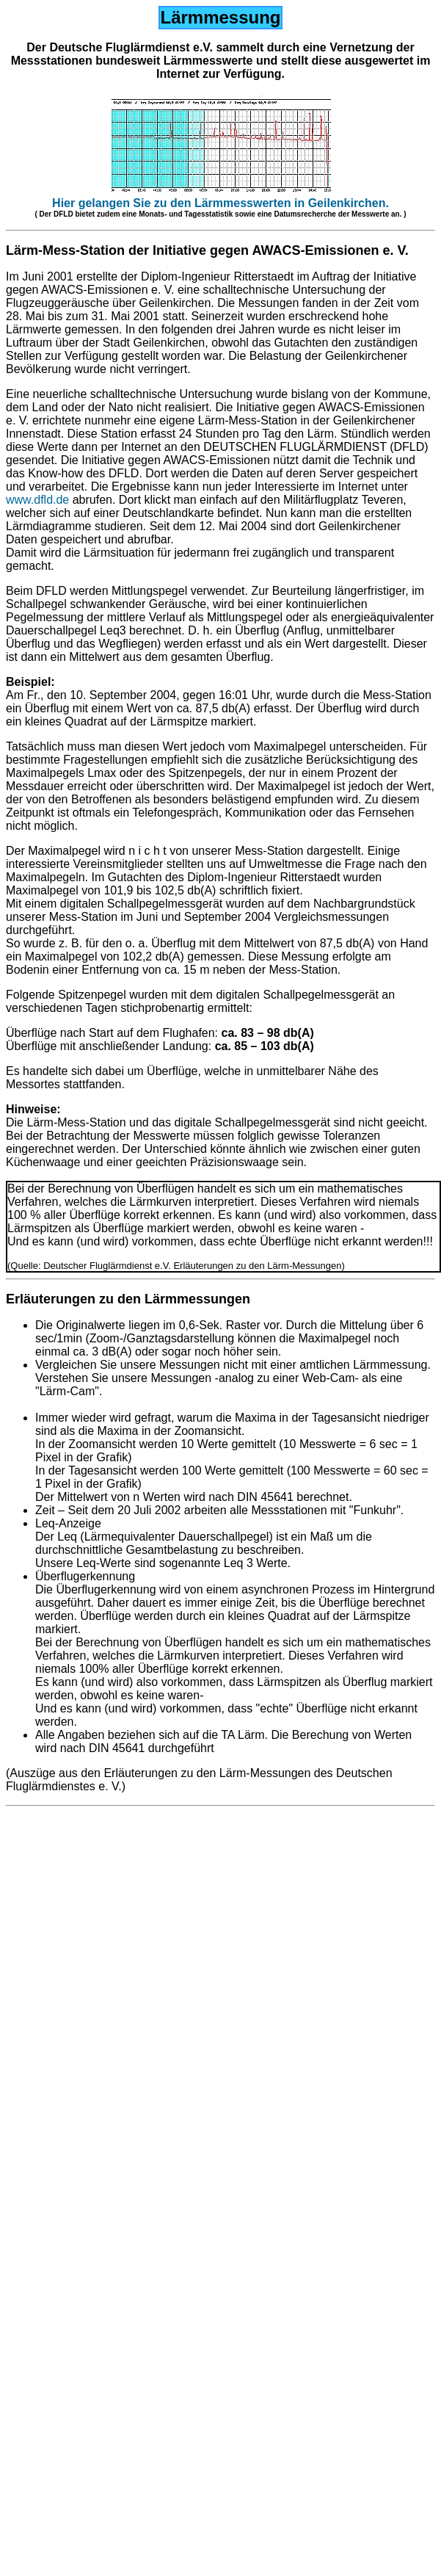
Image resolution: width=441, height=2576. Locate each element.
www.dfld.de (37, 499)
